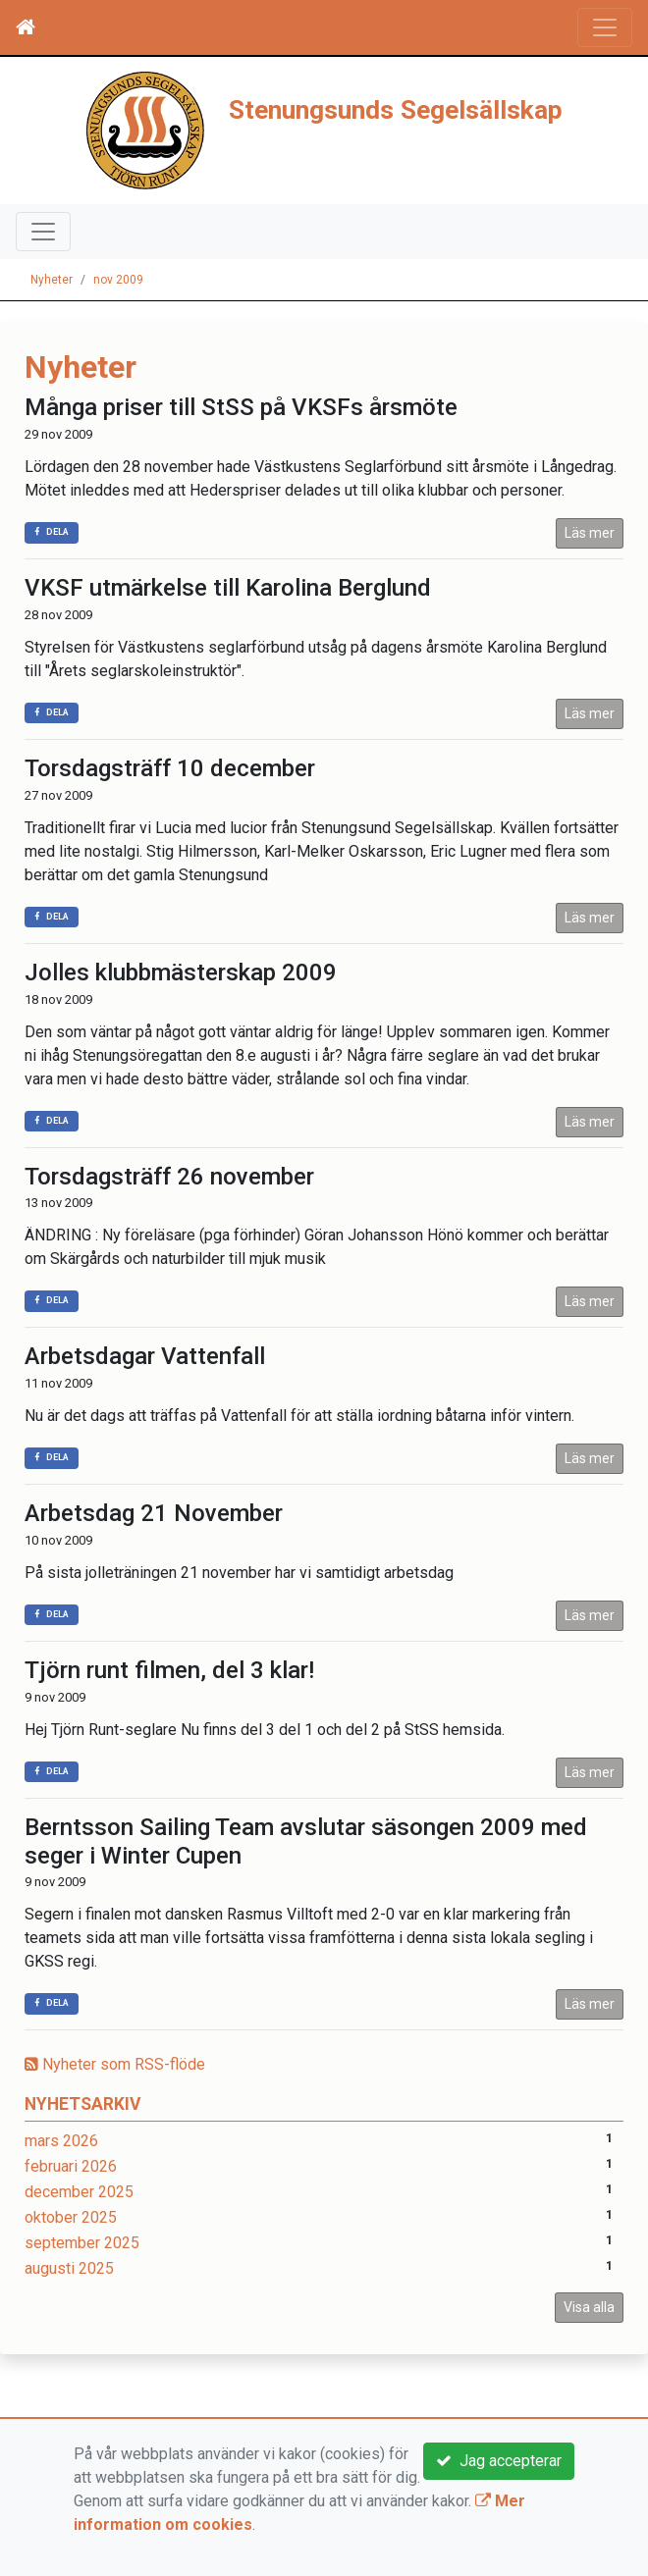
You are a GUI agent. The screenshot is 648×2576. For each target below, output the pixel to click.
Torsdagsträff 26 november (169, 1176)
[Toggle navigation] (604, 27)
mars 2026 (61, 2140)
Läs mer (590, 533)
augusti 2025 (69, 2268)
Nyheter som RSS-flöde (115, 2064)
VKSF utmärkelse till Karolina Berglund (228, 588)
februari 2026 (71, 2166)
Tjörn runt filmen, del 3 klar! (169, 1670)
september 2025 (82, 2243)
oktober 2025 (71, 2217)
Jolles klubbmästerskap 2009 (181, 972)
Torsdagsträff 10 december (170, 768)
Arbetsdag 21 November (154, 1513)
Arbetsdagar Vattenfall (145, 1356)
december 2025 (79, 2191)
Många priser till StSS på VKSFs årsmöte (241, 407)
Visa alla (589, 2307)
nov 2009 (118, 280)
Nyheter (51, 280)
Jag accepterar (499, 2460)
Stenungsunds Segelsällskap (396, 110)
